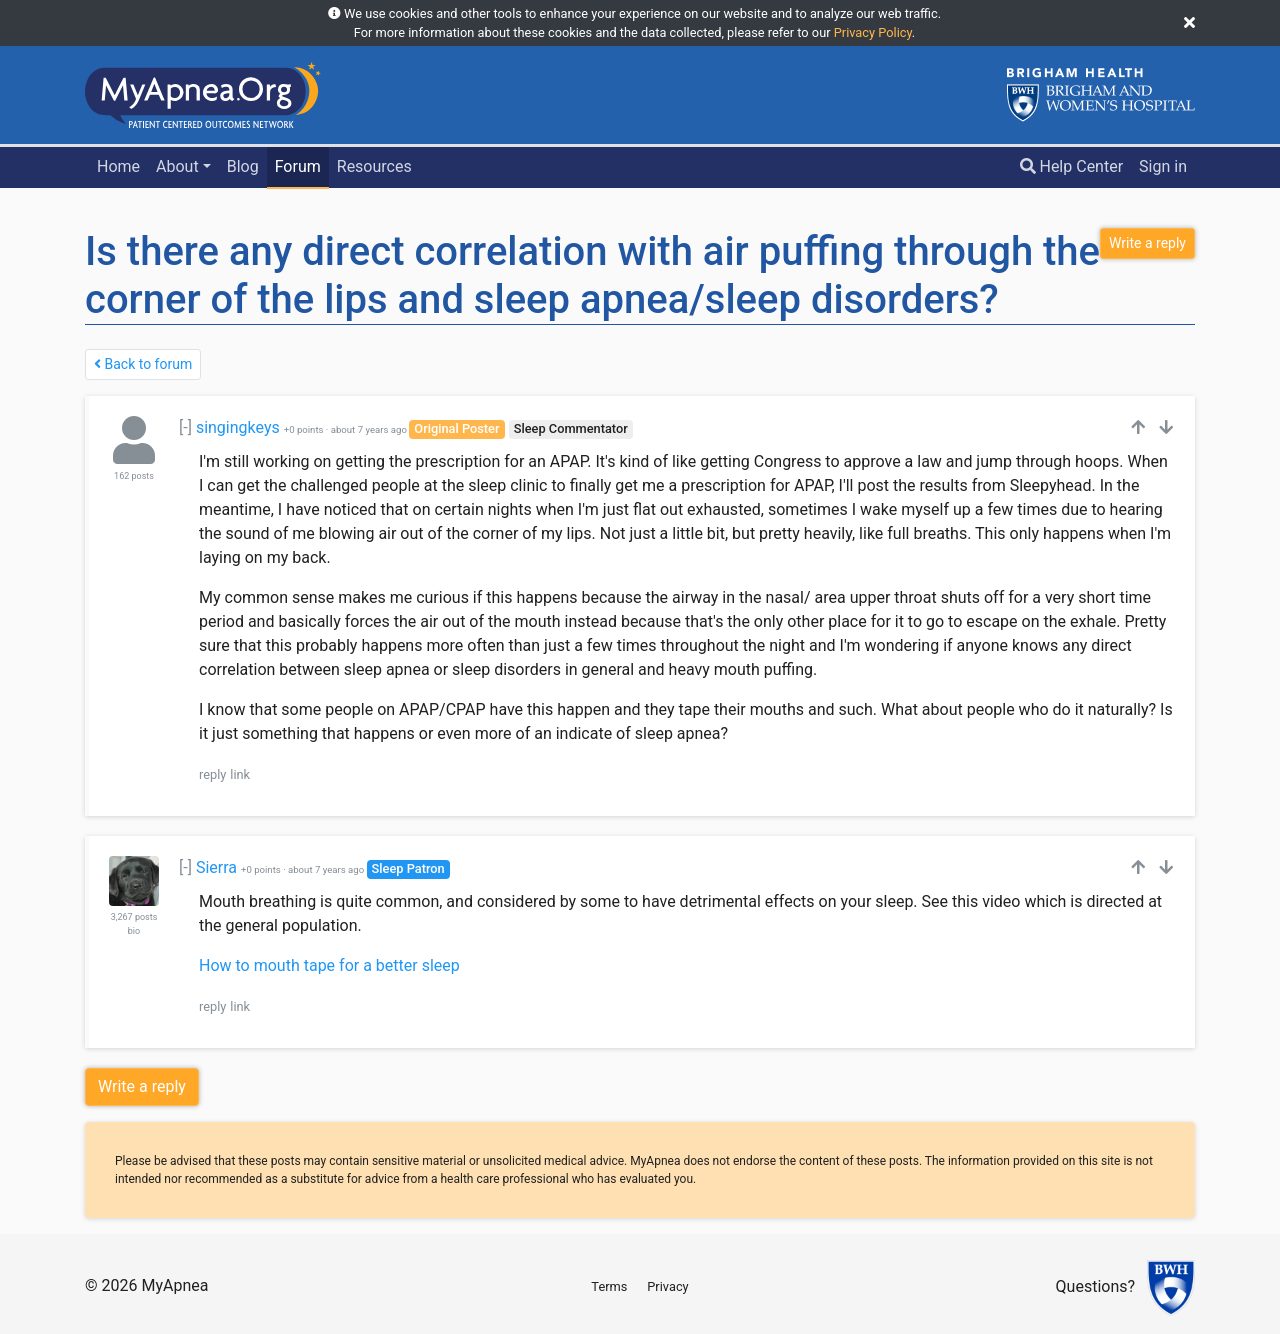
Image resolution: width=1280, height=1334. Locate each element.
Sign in (1163, 166)
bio (134, 931)
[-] (185, 427)
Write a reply (142, 1086)
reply (212, 774)
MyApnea (174, 1285)
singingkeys (238, 427)
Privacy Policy (873, 32)
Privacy (667, 1286)
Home (118, 166)
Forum (298, 166)
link (240, 774)
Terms (609, 1286)
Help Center (1072, 166)
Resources (374, 166)
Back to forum (143, 364)
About (177, 166)
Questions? (1095, 1287)
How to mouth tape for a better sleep (329, 965)
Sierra (216, 867)
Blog (243, 166)
